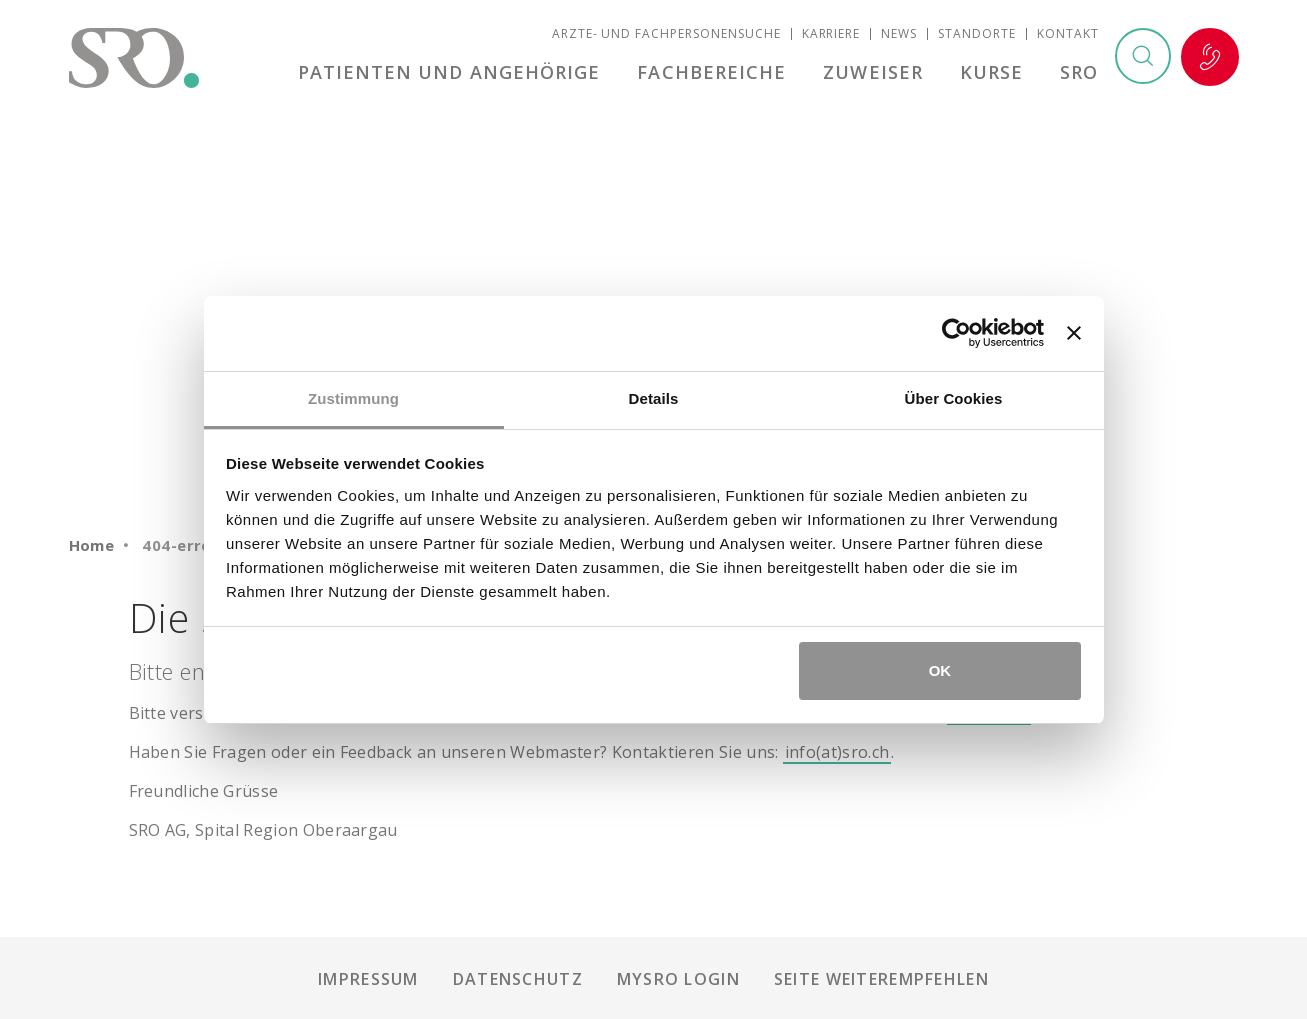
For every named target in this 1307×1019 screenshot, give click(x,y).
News (899, 35)
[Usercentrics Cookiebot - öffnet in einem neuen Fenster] (956, 333)
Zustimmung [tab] (353, 398)
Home (92, 545)
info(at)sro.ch (837, 752)
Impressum (368, 979)
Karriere (831, 35)
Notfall (1210, 59)
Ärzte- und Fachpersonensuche (666, 35)
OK (940, 670)
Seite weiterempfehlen (881, 979)
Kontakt (1068, 35)
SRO (1079, 74)
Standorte (977, 35)
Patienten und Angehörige (458, 74)
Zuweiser (878, 74)
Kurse (993, 74)
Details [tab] (654, 398)
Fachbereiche (718, 74)
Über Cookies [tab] (954, 398)
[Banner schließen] (1074, 333)
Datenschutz (518, 979)
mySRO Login (678, 979)
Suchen (1142, 59)
